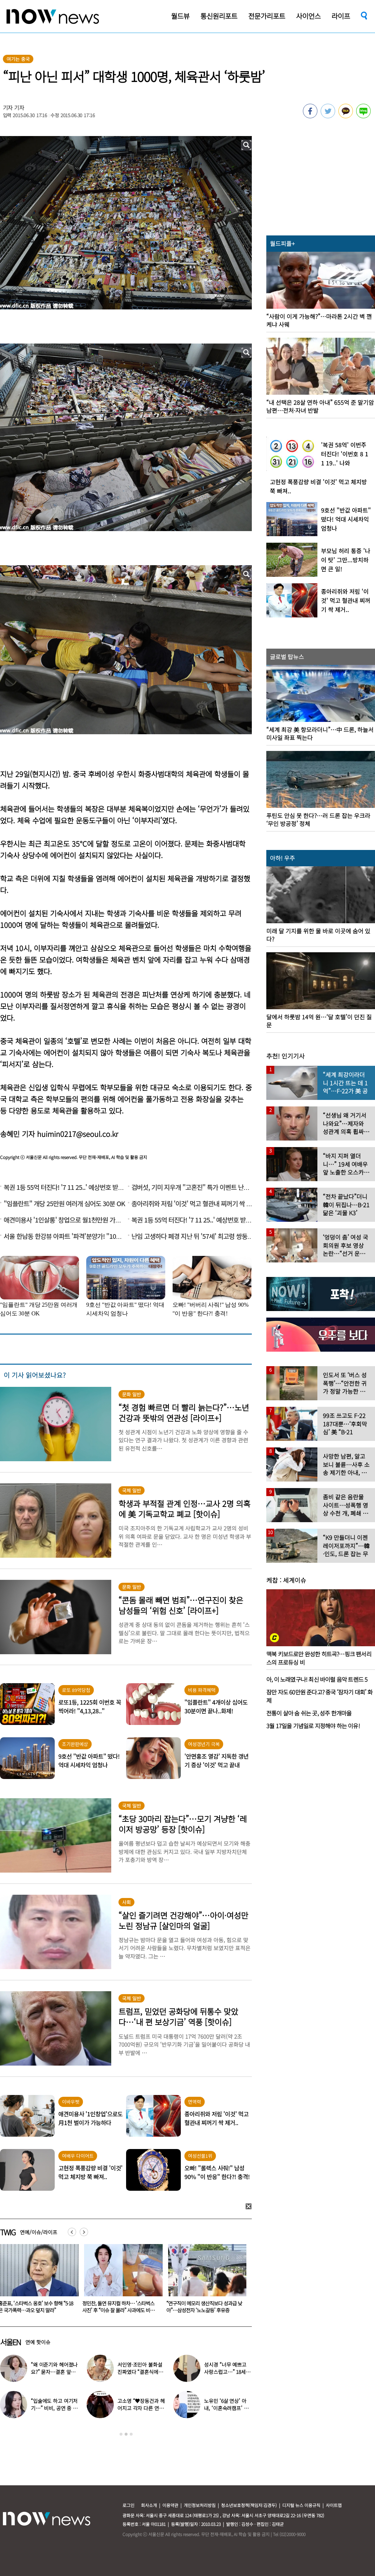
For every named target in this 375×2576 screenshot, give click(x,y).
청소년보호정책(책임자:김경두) (249, 2505)
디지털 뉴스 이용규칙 (301, 2505)
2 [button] (126, 2434)
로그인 (128, 2505)
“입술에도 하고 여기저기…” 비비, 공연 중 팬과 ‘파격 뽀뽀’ (54, 2408)
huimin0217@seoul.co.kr (77, 1134)
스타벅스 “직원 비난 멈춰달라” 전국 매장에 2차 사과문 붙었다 (119, 2307)
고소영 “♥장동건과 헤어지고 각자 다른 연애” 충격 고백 (140, 2408)
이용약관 (170, 2505)
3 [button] (131, 2434)
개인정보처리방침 (200, 2505)
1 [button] (121, 2434)
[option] (121, 2281)
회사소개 (149, 2505)
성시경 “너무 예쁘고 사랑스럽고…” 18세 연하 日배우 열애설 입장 (227, 2372)
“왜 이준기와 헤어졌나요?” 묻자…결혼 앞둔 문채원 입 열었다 (54, 2372)
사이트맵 (334, 2505)
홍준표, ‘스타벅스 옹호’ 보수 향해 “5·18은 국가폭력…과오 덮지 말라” (203, 2307)
